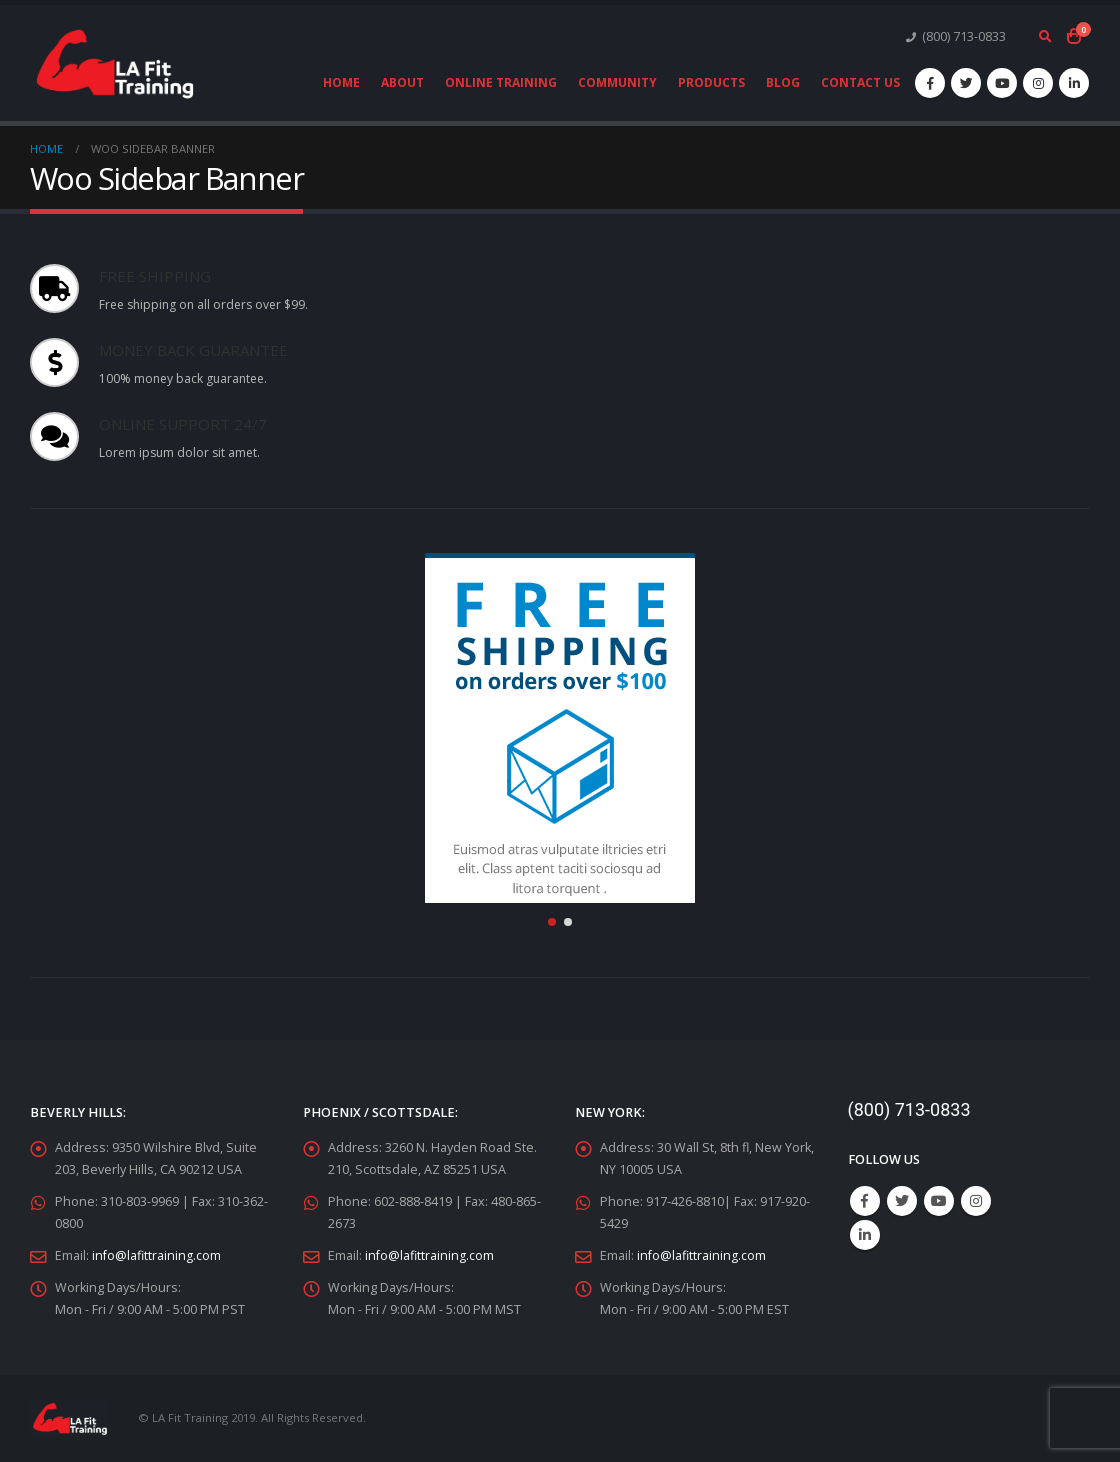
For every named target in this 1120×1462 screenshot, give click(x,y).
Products (711, 82)
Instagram (976, 1201)
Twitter (902, 1201)
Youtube (939, 1201)
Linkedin (865, 1235)
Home (341, 82)
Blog (783, 82)
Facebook (865, 1201)
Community (617, 82)
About (402, 82)
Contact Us (860, 82)
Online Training (501, 82)
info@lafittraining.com (156, 1255)
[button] (552, 922)
